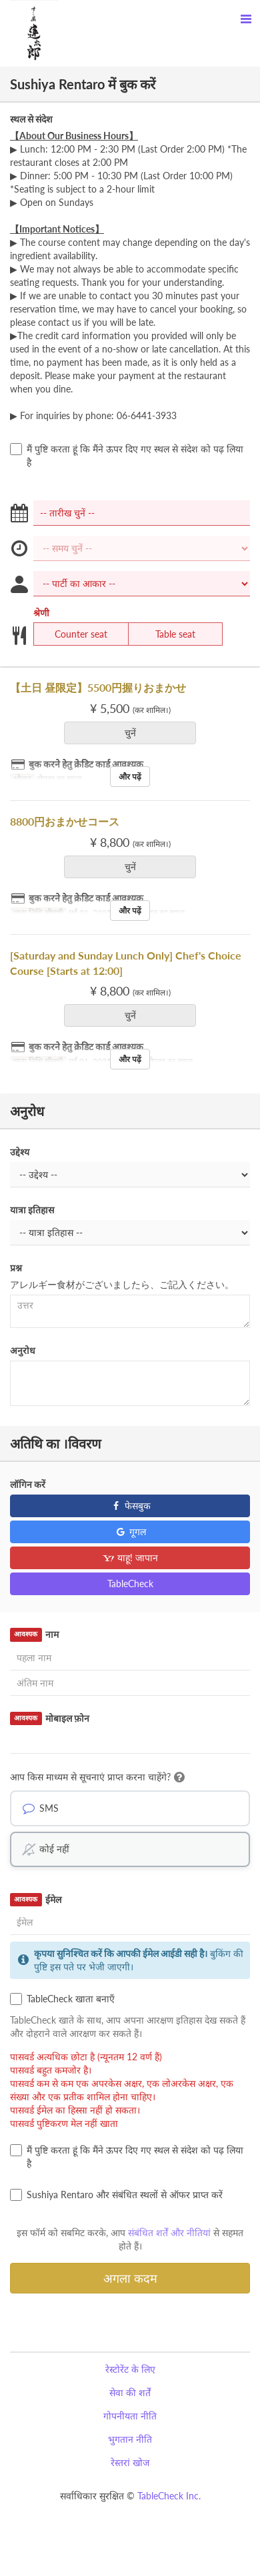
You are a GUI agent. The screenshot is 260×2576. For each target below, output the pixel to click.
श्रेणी (41, 612)
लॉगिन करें (27, 1484)
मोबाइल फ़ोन (49, 1718)
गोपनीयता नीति (130, 2415)
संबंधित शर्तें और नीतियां (169, 2232)
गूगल (130, 1531)
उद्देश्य (19, 1151)
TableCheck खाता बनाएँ (62, 1999)
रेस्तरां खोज (130, 2462)
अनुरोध (22, 1350)
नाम (34, 1634)
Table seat (167, 634)
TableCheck (130, 1583)
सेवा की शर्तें (130, 2392)
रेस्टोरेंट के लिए (130, 2369)
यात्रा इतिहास (32, 1209)
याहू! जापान (130, 1557)
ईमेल (35, 1899)
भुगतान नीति (130, 2439)
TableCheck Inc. (169, 2495)
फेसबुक (130, 1505)
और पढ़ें (130, 777)
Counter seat (72, 634)
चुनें (135, 732)
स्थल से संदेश (31, 119)
